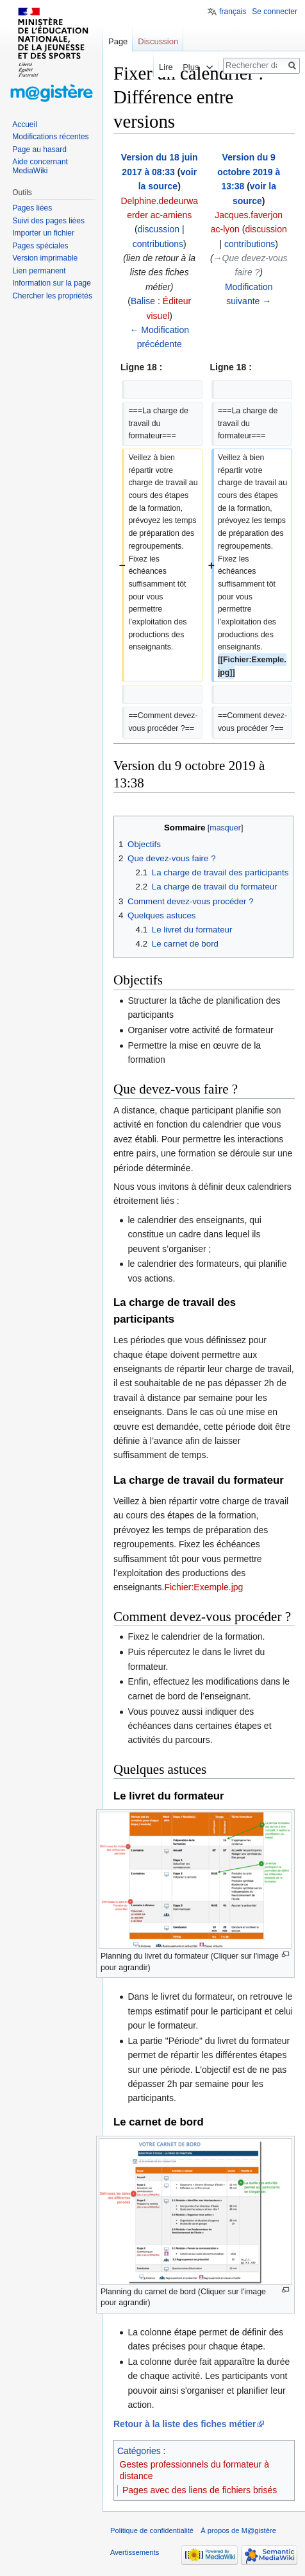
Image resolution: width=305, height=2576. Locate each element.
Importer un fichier (43, 232)
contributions (158, 244)
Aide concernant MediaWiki (40, 166)
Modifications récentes (50, 136)
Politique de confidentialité (152, 2530)
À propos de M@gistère (238, 2530)
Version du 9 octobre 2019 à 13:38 (248, 171)
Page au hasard (39, 149)
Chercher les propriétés (52, 295)
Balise (143, 301)
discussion (158, 229)
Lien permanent (38, 270)
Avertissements (134, 2552)
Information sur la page (51, 283)
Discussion (158, 41)
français (232, 11)
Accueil (24, 124)
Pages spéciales (40, 245)
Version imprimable (45, 257)
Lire (149, 67)
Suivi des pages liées (48, 220)
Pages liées (32, 207)
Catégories (139, 2451)
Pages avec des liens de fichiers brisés (199, 2490)
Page (118, 41)
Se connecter (274, 11)
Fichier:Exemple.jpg (203, 1587)
